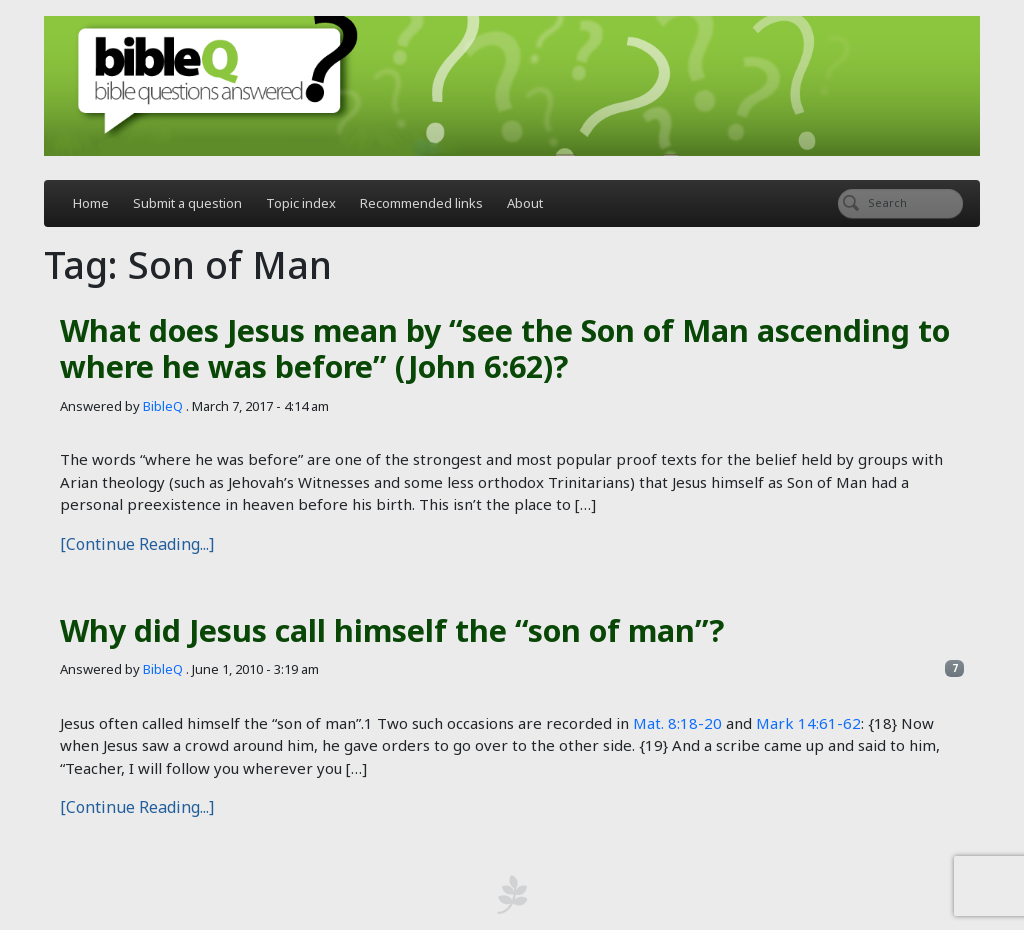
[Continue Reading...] (137, 544)
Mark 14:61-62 (808, 723)
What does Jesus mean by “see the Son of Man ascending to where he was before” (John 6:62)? (505, 348)
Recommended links (421, 203)
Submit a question (187, 203)
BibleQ (163, 406)
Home (91, 203)
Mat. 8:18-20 (677, 723)
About (525, 203)
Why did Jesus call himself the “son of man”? (392, 630)
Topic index (301, 203)
